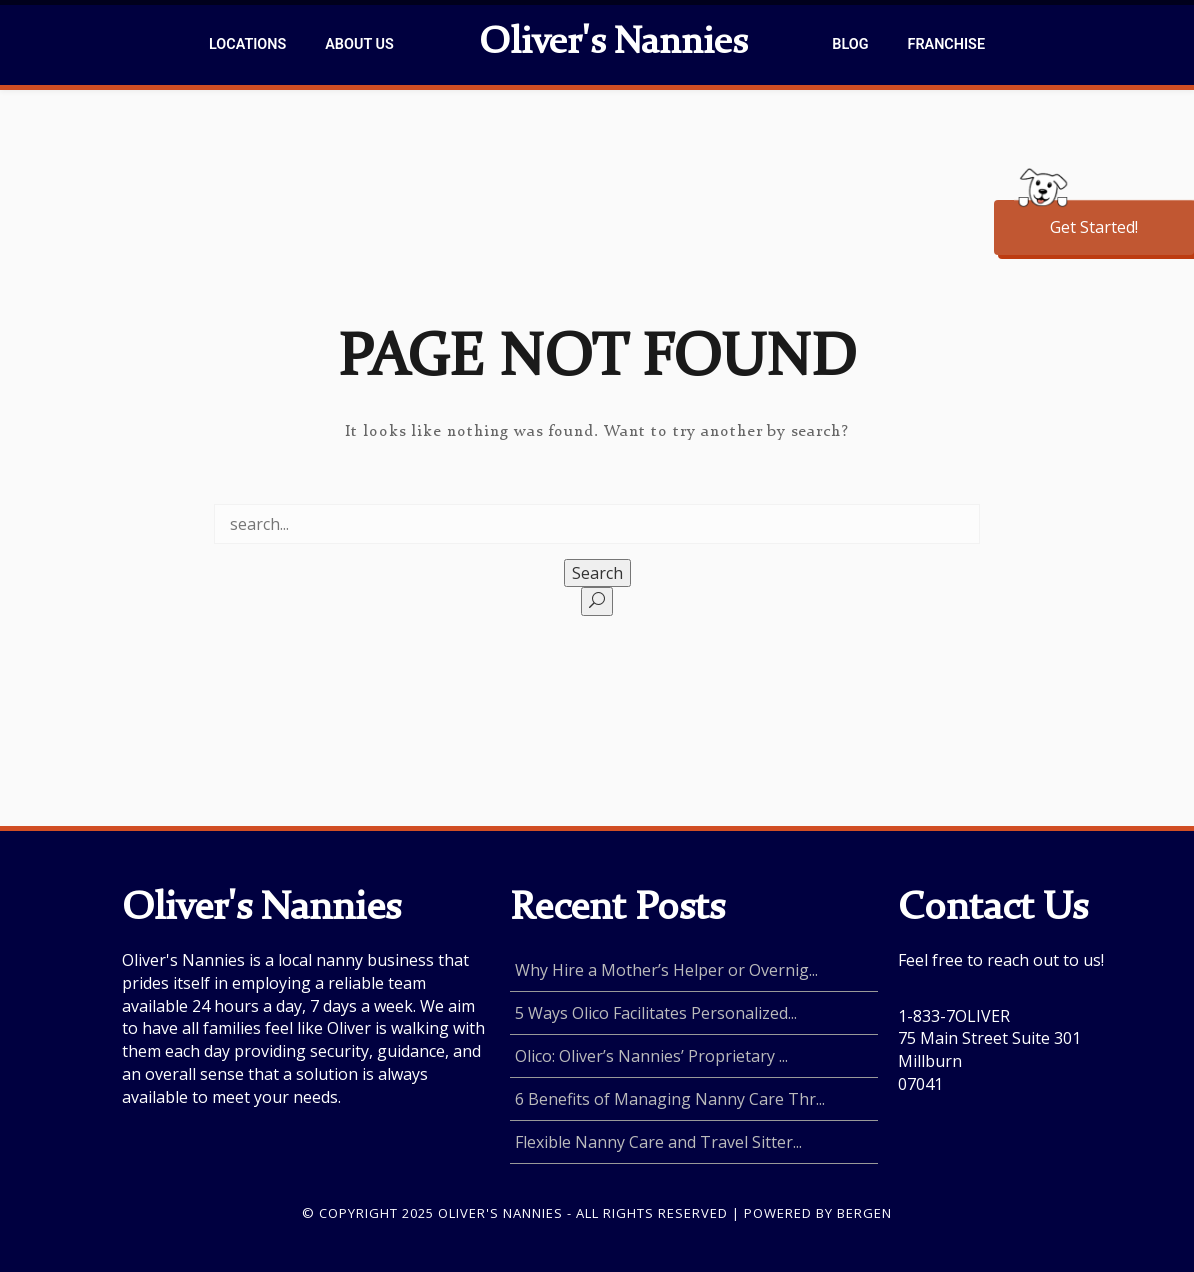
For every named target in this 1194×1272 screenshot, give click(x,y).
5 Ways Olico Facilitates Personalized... (656, 1013)
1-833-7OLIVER (954, 1016)
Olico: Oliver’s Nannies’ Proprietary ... (651, 1056)
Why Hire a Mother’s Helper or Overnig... (666, 970)
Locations (247, 44)
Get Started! (1094, 227)
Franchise (946, 44)
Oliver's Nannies (613, 44)
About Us (359, 44)
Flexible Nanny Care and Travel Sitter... (658, 1142)
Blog (850, 44)
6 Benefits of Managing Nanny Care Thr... (670, 1099)
